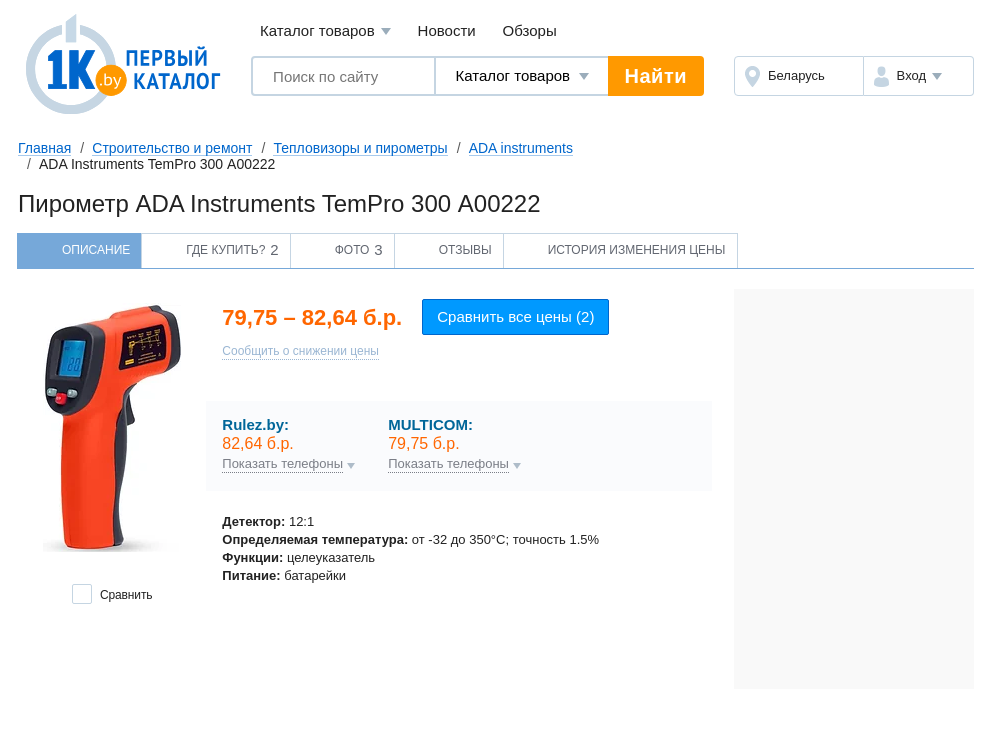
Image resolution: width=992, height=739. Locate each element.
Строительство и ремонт (172, 148)
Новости (447, 30)
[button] (918, 76)
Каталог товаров (325, 31)
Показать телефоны (282, 464)
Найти (656, 76)
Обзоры (530, 30)
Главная (44, 148)
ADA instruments (521, 148)
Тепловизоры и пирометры (360, 148)
